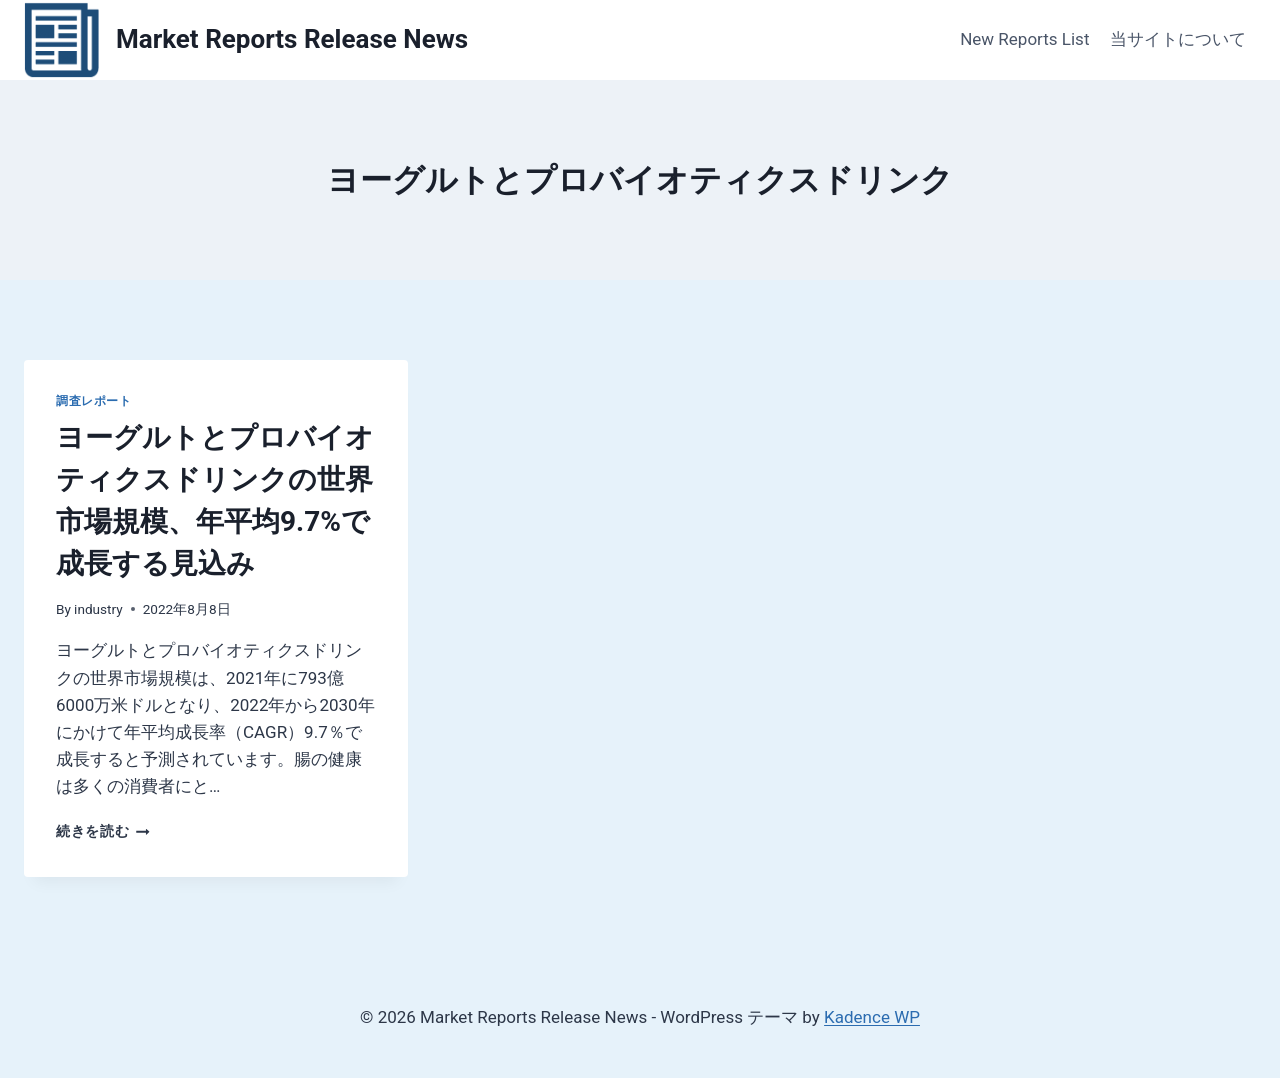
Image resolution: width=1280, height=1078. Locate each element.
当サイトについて (1178, 39)
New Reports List (1024, 39)
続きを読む (103, 831)
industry (98, 609)
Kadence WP (872, 1017)
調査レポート (94, 401)
